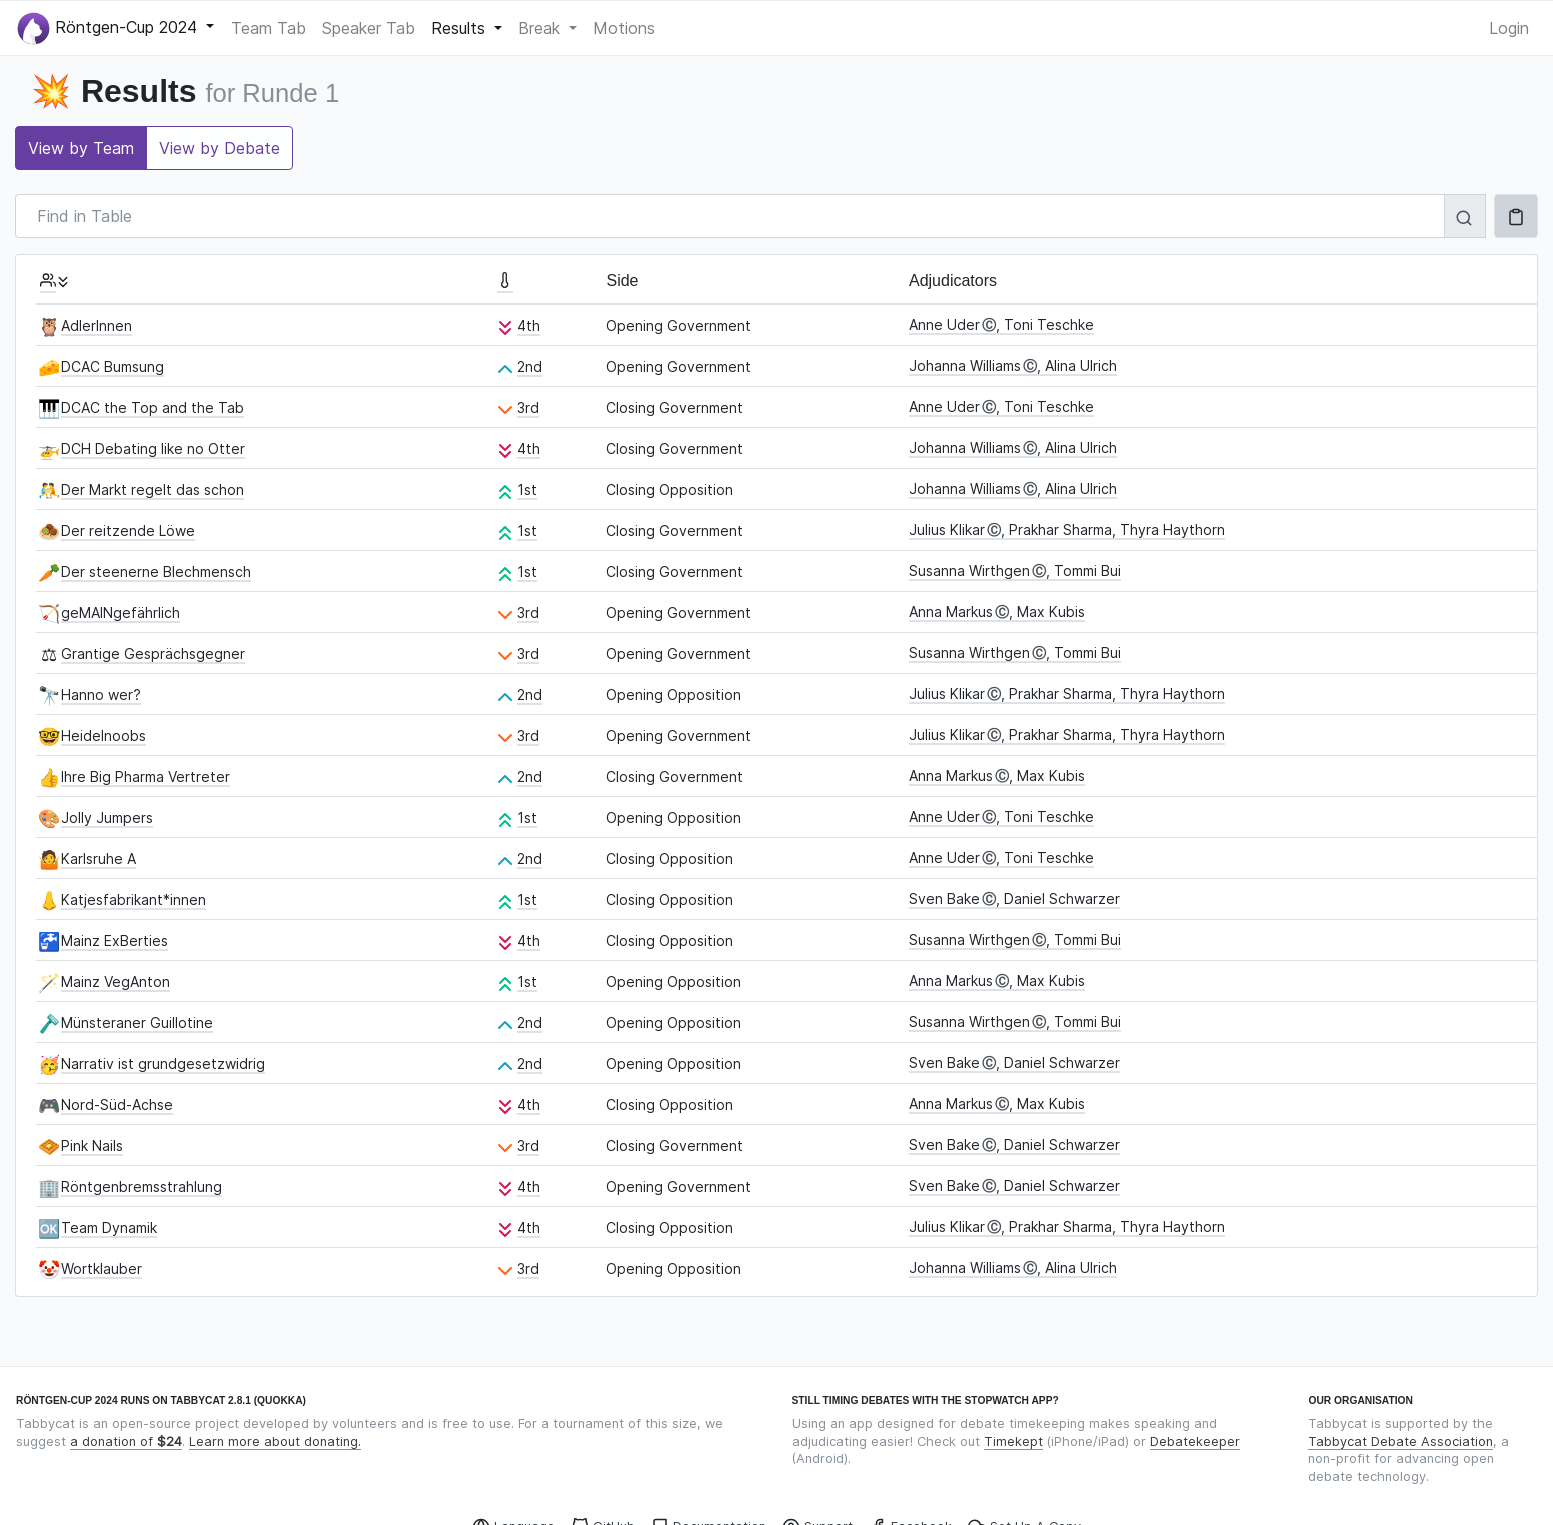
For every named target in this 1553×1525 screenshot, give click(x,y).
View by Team (81, 148)
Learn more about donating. (275, 1441)
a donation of (126, 1441)
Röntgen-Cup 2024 (109, 28)
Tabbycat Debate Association (1400, 1441)
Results (460, 28)
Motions (624, 28)
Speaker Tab (368, 28)
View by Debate (219, 148)
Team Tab (268, 28)
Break (541, 28)
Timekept (1013, 1441)
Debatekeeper (1195, 1441)
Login (1509, 28)
